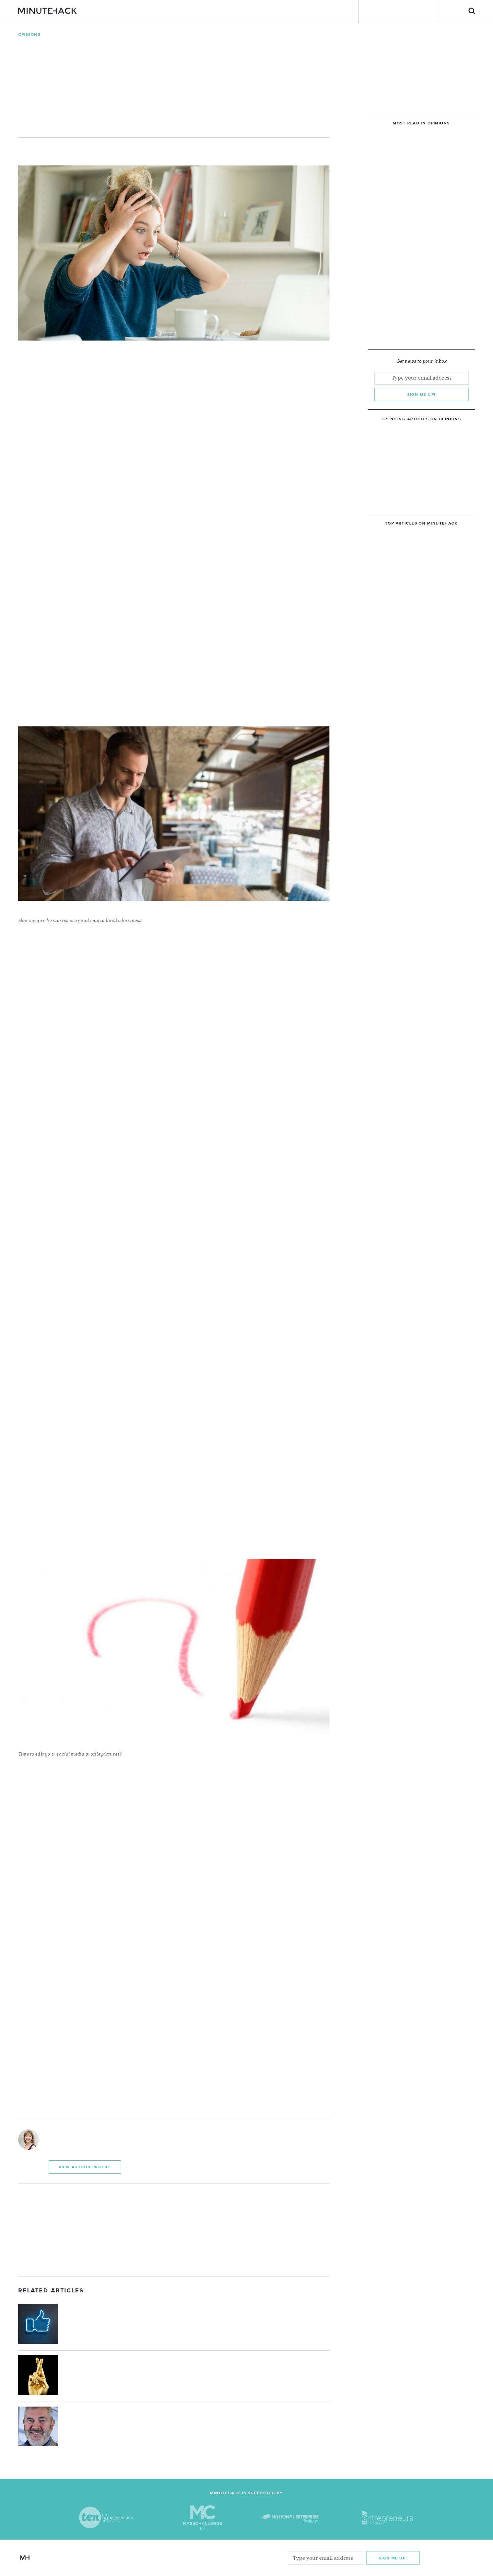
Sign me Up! (393, 2557)
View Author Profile (85, 2167)
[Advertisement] (173, 2230)
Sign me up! (421, 394)
